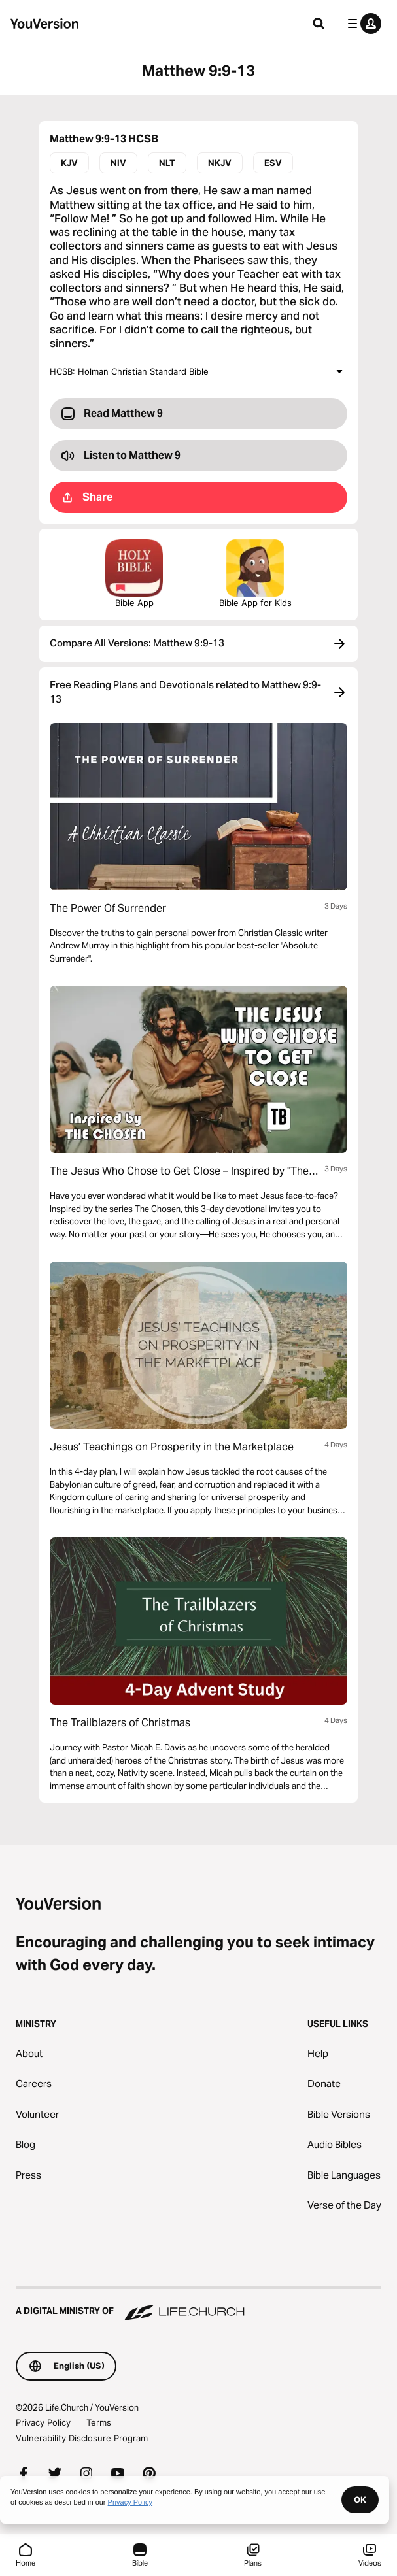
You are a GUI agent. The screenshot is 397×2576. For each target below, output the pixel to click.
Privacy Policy (43, 2422)
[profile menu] (362, 23)
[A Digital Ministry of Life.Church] (198, 2304)
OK (360, 2499)
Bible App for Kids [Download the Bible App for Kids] (255, 573)
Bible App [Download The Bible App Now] (134, 573)
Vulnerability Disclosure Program (82, 2438)
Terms (98, 2422)
